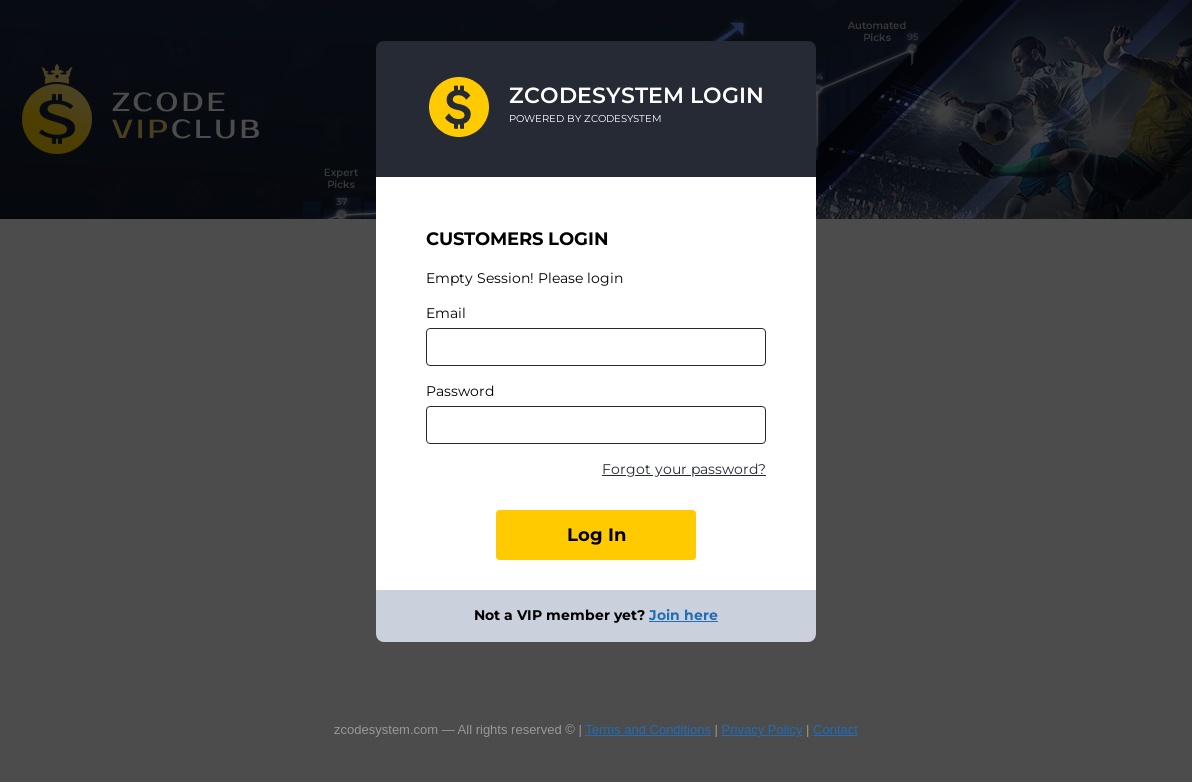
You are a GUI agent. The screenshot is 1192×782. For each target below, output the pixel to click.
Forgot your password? (684, 469)
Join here (683, 615)
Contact (835, 729)
